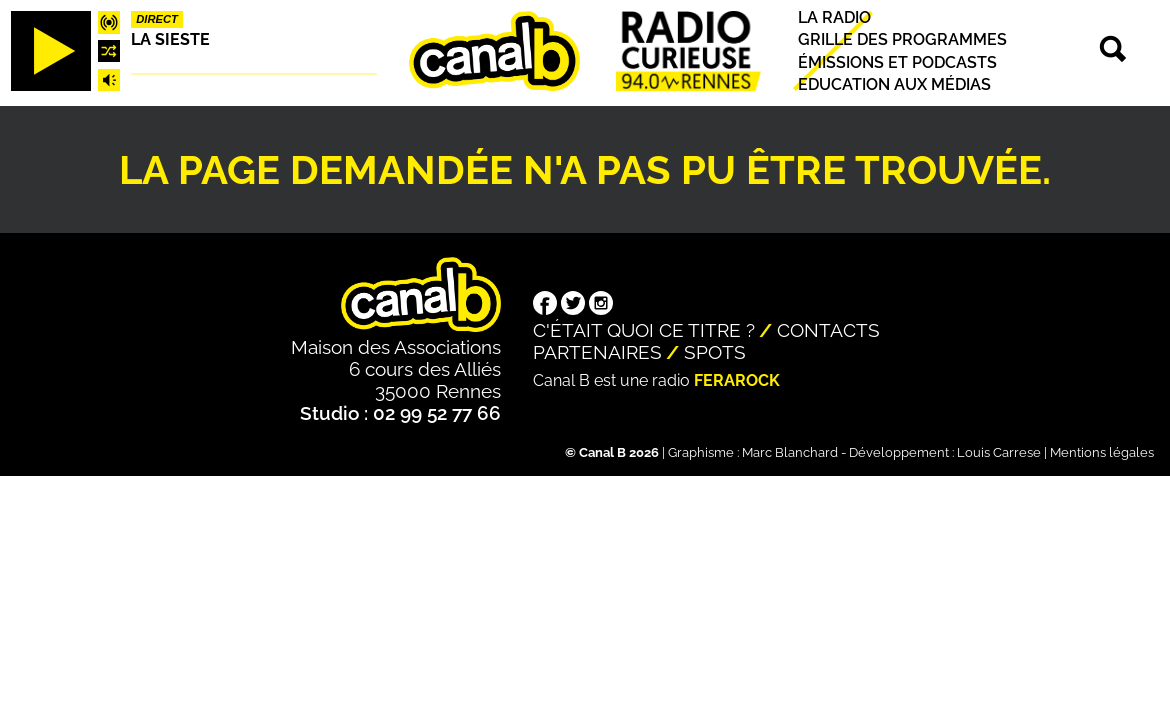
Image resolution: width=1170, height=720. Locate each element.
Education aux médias (894, 84)
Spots (715, 352)
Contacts (828, 330)
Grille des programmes (902, 40)
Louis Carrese (999, 452)
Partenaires (597, 352)
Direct (157, 19)
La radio (834, 17)
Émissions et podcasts (897, 62)
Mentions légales (1102, 452)
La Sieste (170, 39)
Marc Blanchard (790, 452)
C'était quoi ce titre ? (644, 330)
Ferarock (737, 380)
